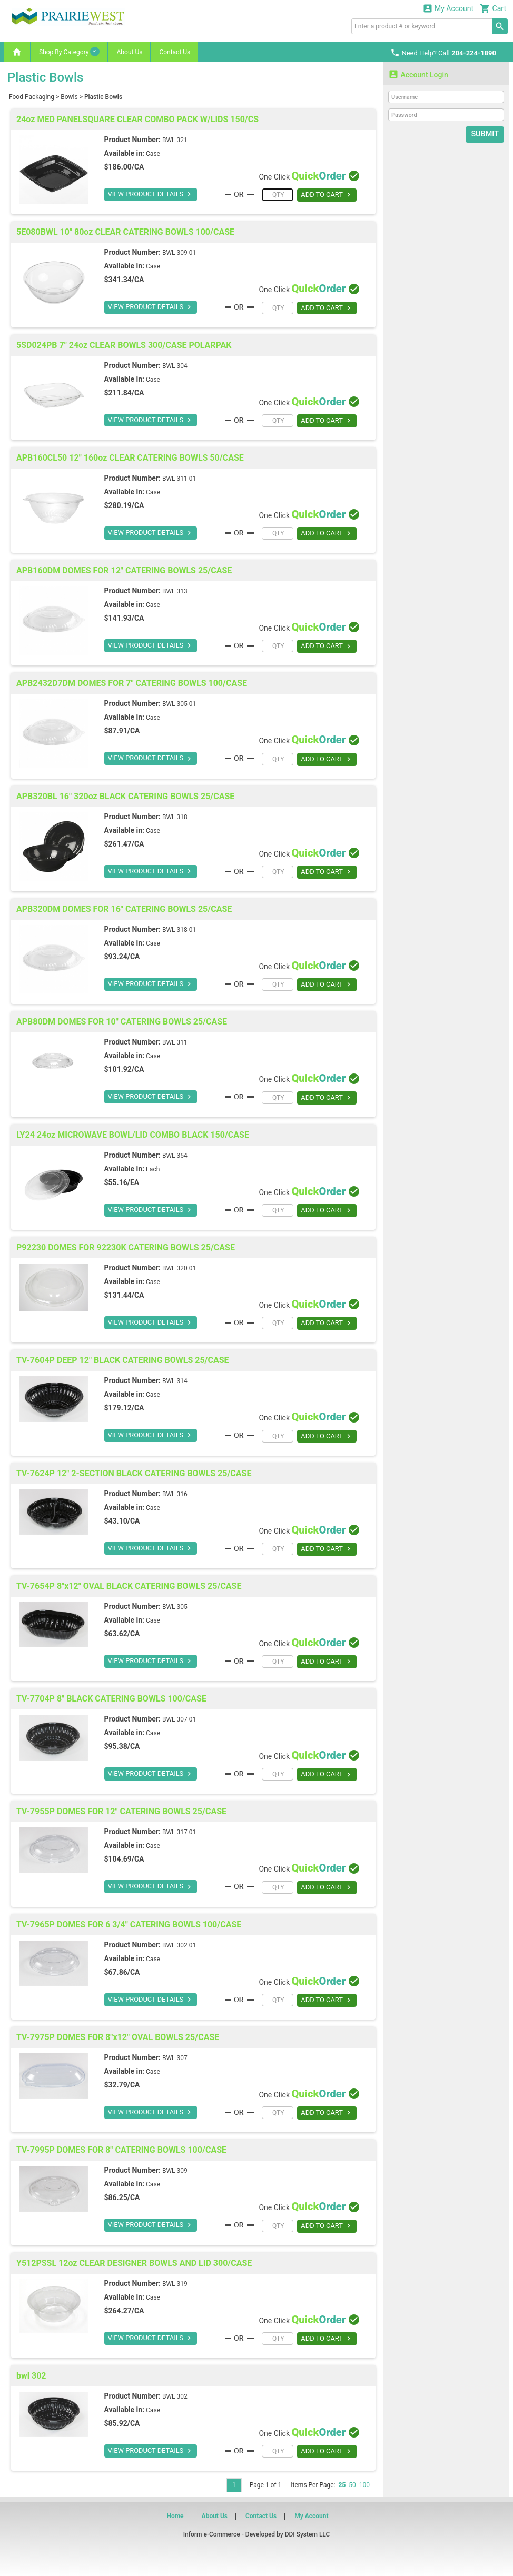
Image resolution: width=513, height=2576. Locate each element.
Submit (485, 134)
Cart (493, 8)
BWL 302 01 (179, 1945)
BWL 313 (175, 591)
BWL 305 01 (179, 704)
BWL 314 (175, 1381)
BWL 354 (175, 1155)
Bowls (69, 97)
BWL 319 (175, 2283)
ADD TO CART (326, 195)
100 (364, 2485)
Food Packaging (31, 97)
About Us (129, 52)
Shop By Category (69, 51)
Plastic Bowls (103, 97)
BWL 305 (175, 1606)
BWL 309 (175, 2170)
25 (342, 2485)
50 (352, 2485)
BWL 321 (175, 140)
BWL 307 (175, 2058)
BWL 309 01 (179, 252)
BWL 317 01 (179, 1832)
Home (174, 2516)
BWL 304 (175, 366)
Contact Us (174, 52)
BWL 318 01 (179, 929)
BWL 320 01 (179, 1268)
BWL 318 (175, 817)
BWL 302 (175, 2396)
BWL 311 (175, 1042)
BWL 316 (175, 1494)
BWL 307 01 (179, 1719)
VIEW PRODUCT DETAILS (148, 194)
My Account (448, 8)
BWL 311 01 (179, 478)
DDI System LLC (307, 2534)
